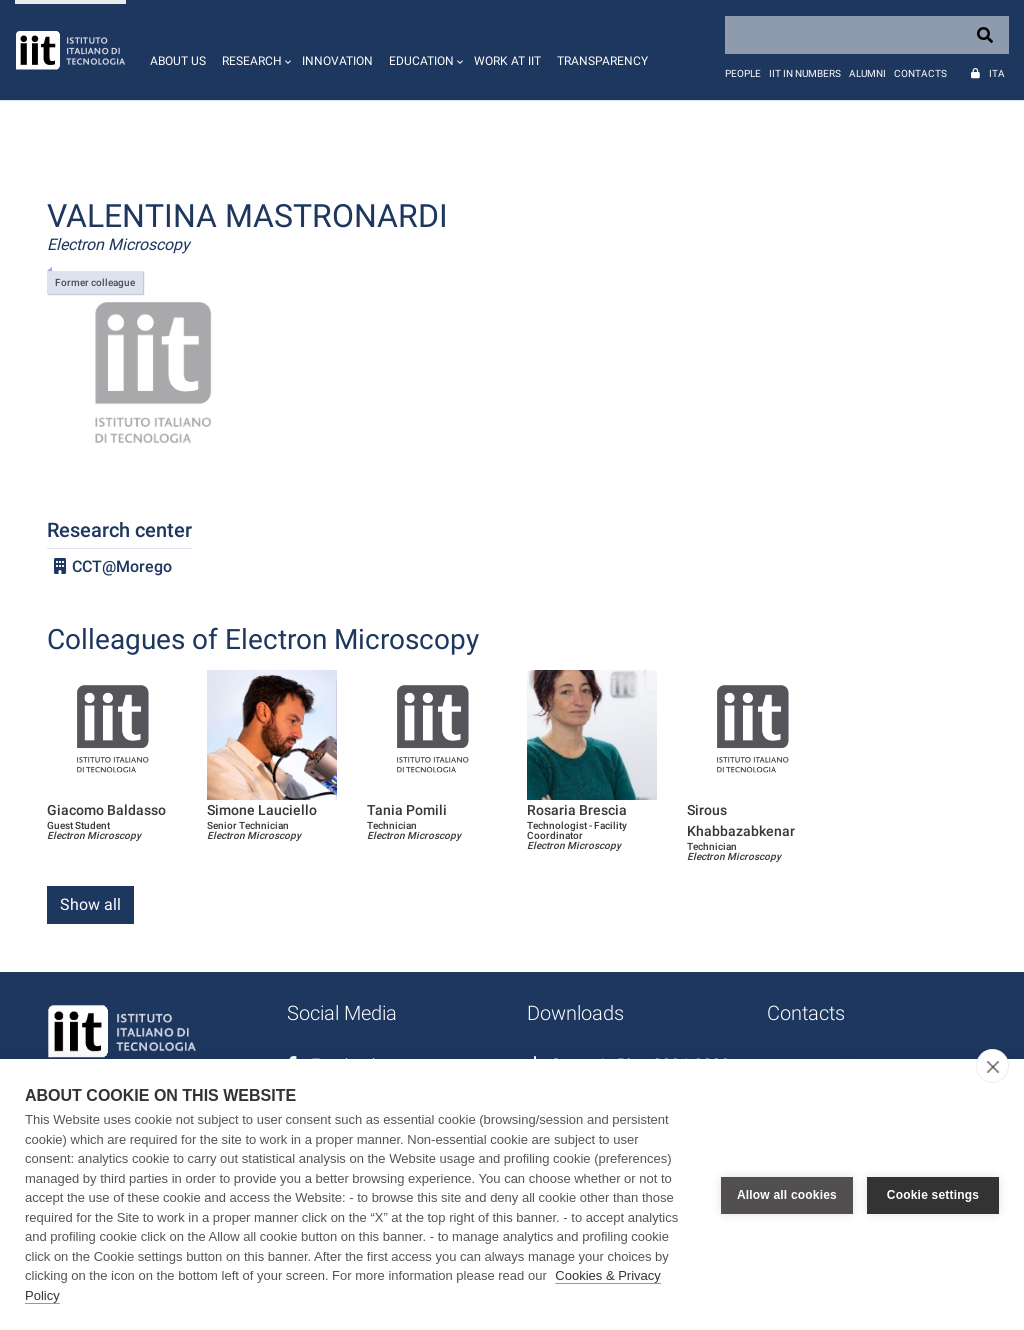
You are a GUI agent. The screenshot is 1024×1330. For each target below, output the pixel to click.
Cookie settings (933, 1195)
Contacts (920, 73)
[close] (992, 1066)
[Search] (867, 35)
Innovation (337, 61)
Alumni (867, 73)
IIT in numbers (805, 73)
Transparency (602, 61)
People (743, 73)
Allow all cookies (787, 1195)
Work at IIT (507, 61)
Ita (997, 73)
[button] (254, 50)
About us (178, 61)
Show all (90, 904)
